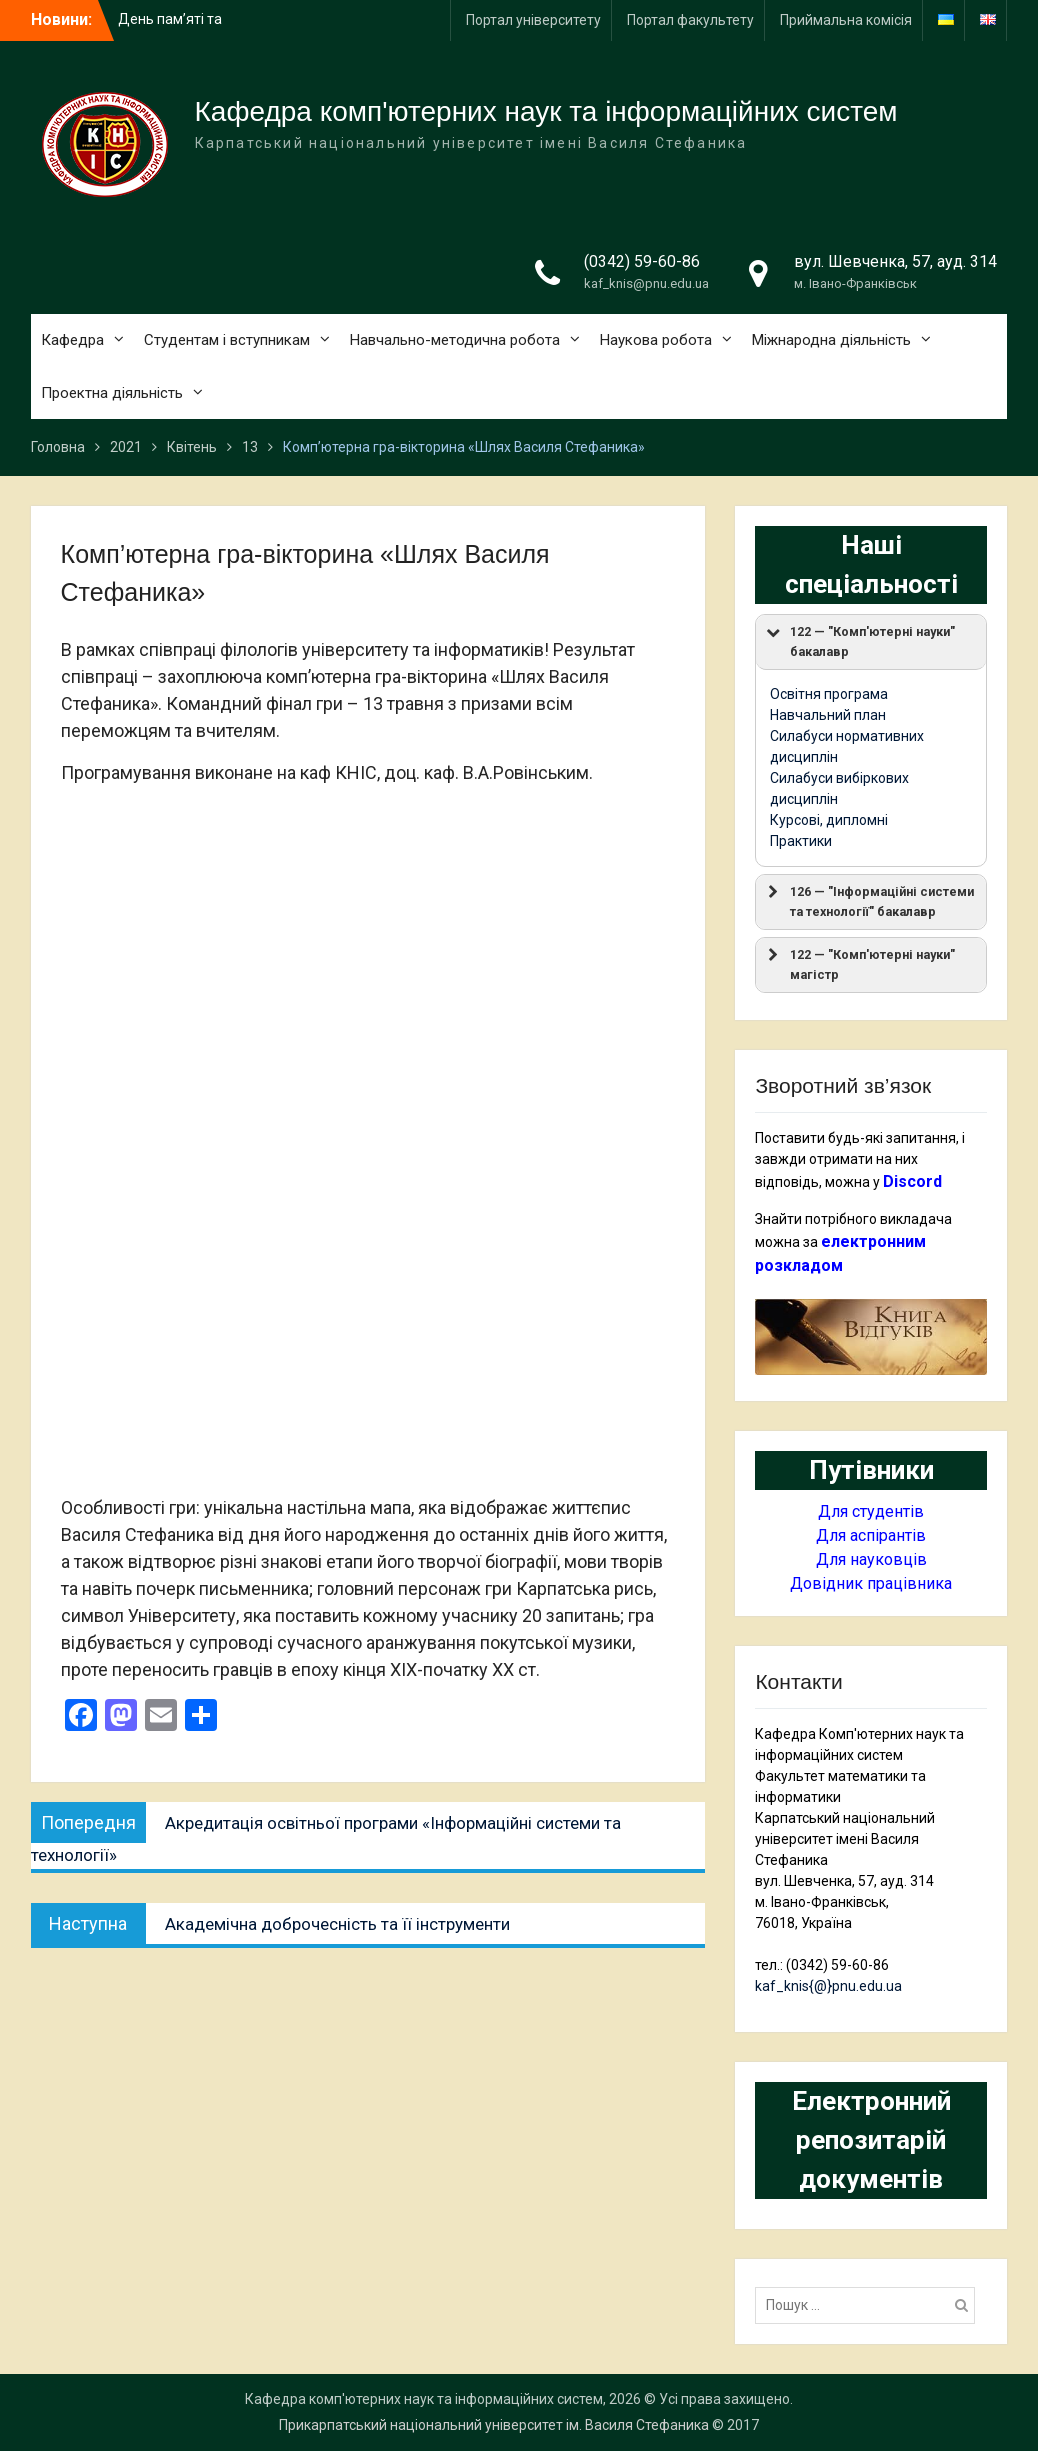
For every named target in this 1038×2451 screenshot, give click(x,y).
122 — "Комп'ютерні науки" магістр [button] (859, 963)
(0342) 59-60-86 (642, 261)
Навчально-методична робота (455, 340)
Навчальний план (828, 715)
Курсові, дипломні (829, 820)
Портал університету (533, 20)
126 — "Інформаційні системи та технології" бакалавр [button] (868, 900)
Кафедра (72, 340)
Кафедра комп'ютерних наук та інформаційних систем (546, 111)
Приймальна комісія (846, 20)
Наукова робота (656, 340)
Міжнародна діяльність (831, 340)
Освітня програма (829, 694)
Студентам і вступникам (227, 340)
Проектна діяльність (112, 393)
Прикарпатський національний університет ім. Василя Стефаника (494, 2425)
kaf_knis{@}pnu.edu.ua (828, 1986)
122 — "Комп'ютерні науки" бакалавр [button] (859, 640)
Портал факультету (690, 20)
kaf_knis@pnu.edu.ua (646, 283)
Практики (801, 841)
